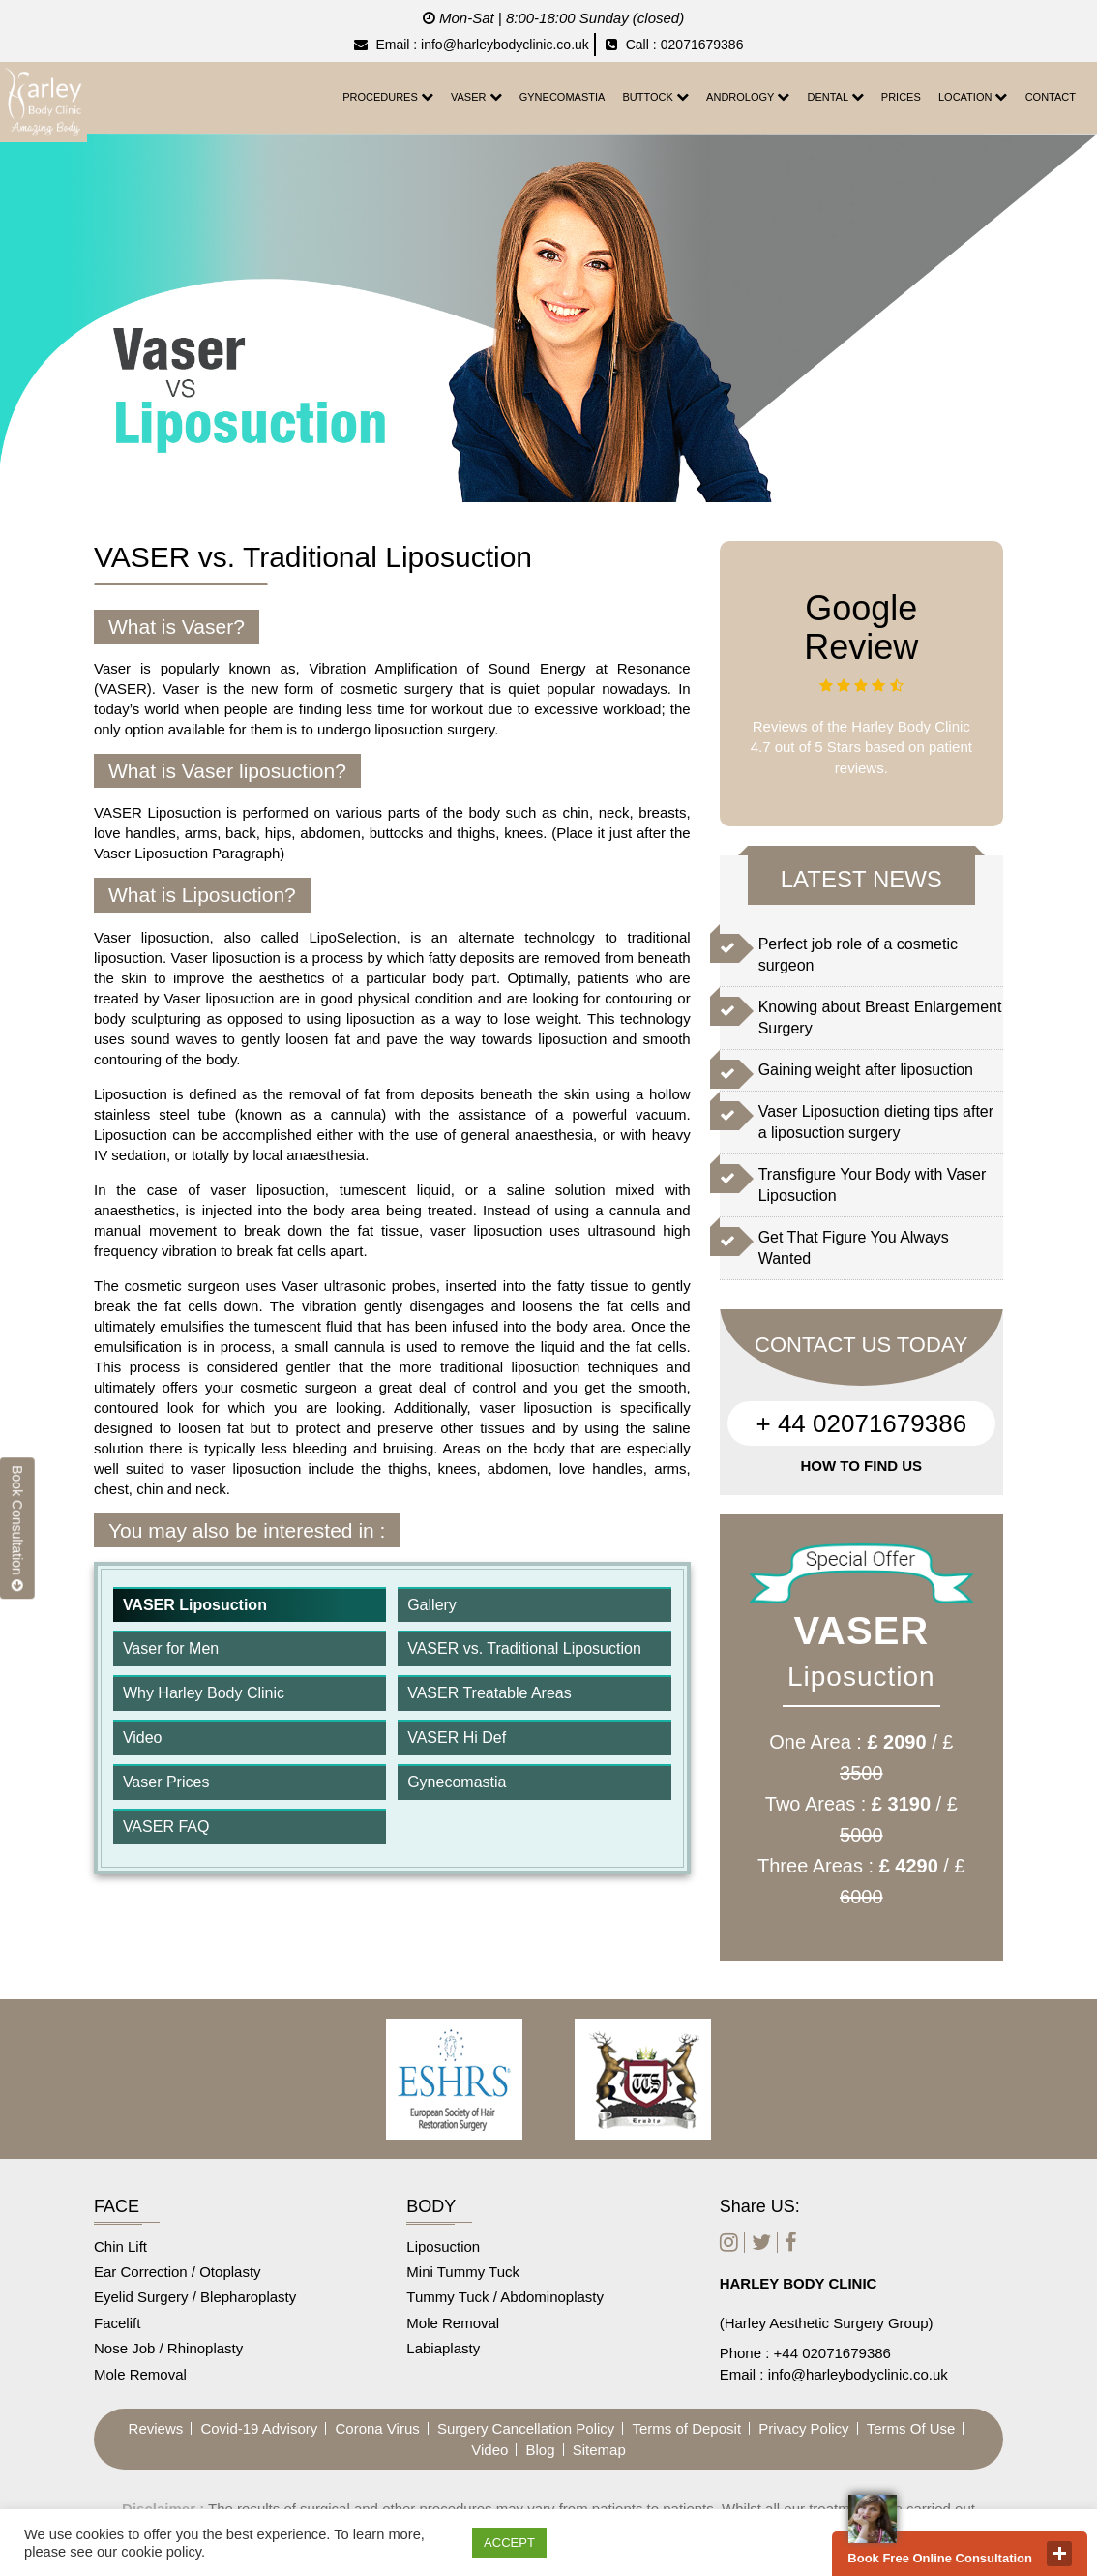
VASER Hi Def (456, 1737)
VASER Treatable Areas (489, 1693)
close (1059, 2553)
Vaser (476, 96)
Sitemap (599, 2449)
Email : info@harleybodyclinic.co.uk (471, 44)
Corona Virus (377, 2428)
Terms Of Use (911, 2428)
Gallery (432, 1605)
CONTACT (1050, 97)
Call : (631, 44)
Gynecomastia (562, 97)
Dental (835, 96)
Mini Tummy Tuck (462, 2271)
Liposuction (443, 2246)
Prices (901, 97)
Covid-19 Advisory (258, 2428)
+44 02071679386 (832, 2353)
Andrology (747, 96)
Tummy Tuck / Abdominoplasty (505, 2297)
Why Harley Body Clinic (203, 1693)
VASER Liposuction (195, 1605)
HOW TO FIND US (862, 1465)
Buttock (656, 96)
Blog (540, 2449)
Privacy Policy (803, 2428)
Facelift (117, 2323)
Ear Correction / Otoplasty (177, 2271)
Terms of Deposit (687, 2428)
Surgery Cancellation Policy (525, 2428)
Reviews (156, 2428)
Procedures (387, 96)
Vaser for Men (171, 1648)
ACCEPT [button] (509, 2542)
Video (143, 1737)
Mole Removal (140, 2374)
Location (972, 96)
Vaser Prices (166, 1782)
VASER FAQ (166, 1826)
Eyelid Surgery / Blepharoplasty (195, 2297)
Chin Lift (120, 2246)
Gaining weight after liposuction (865, 1070)
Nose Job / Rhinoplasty (168, 2348)
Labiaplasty (443, 2348)
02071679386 (702, 44)
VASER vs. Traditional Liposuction (524, 1648)
